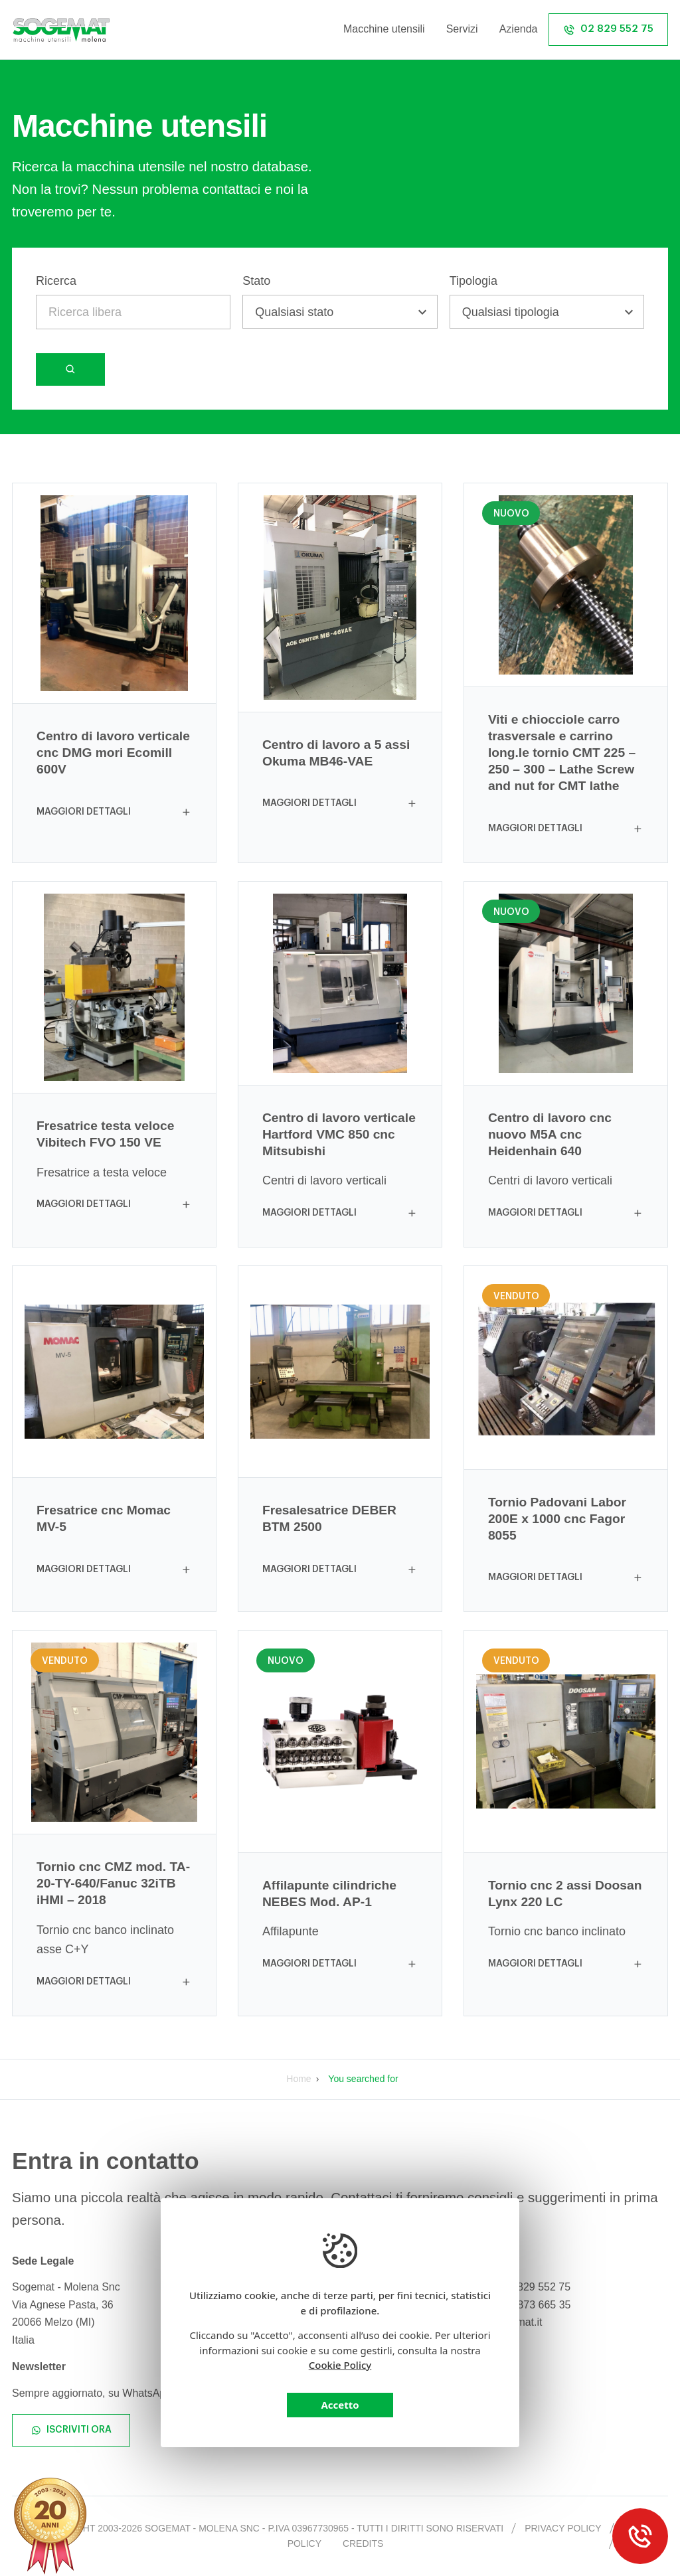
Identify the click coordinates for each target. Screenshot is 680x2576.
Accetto (340, 2404)
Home (298, 2078)
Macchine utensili (384, 29)
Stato (256, 280)
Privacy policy (563, 2528)
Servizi (462, 29)
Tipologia (473, 280)
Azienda (518, 29)
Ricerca (56, 280)
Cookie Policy (340, 2365)
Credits (363, 2543)
